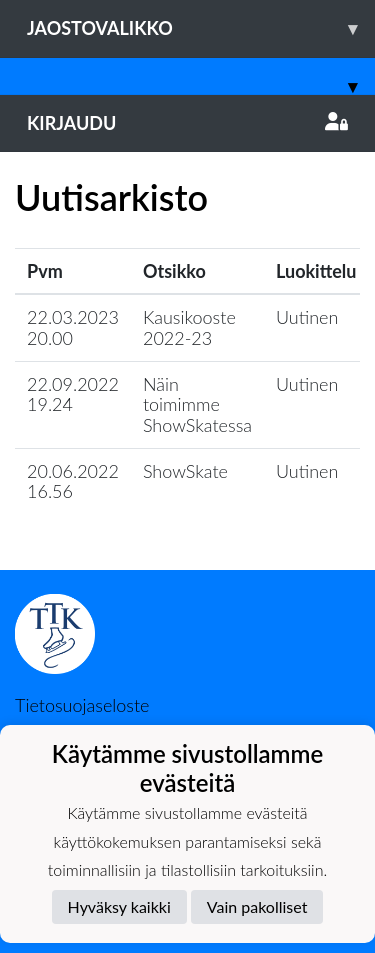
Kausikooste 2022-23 (189, 327)
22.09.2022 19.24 (73, 394)
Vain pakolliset (257, 906)
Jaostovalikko (201, 28)
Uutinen (307, 317)
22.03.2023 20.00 (73, 327)
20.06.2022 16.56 (73, 481)
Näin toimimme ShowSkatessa (197, 404)
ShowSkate (185, 471)
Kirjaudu (187, 123)
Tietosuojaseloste (82, 705)
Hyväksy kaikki (119, 906)
